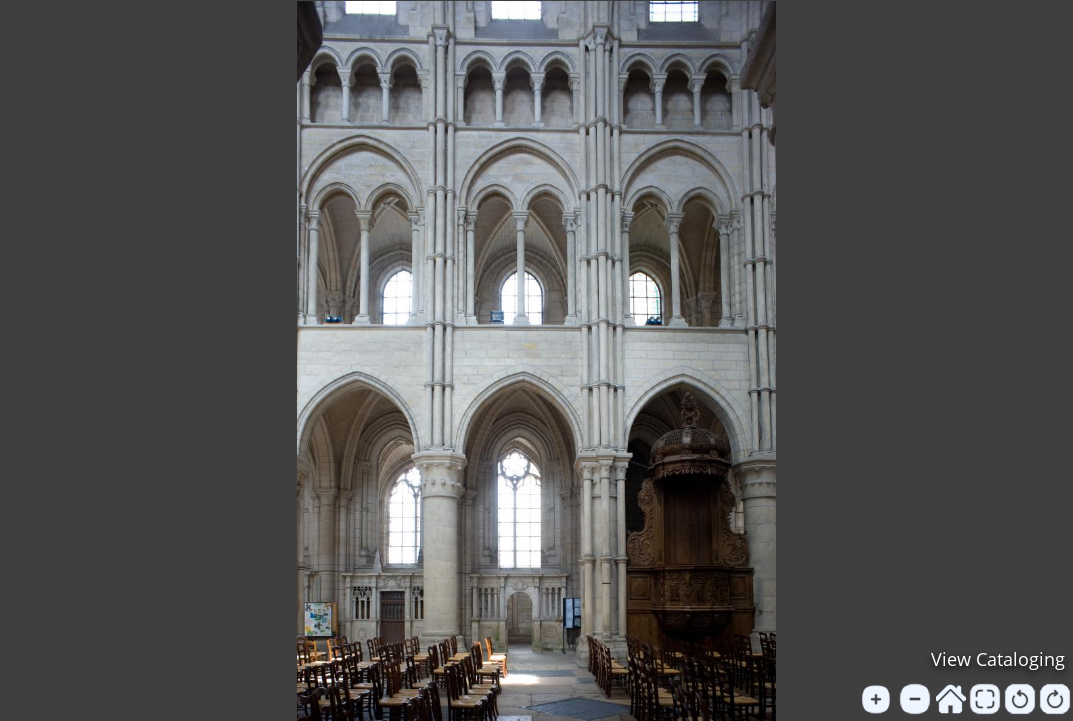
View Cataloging (998, 659)
